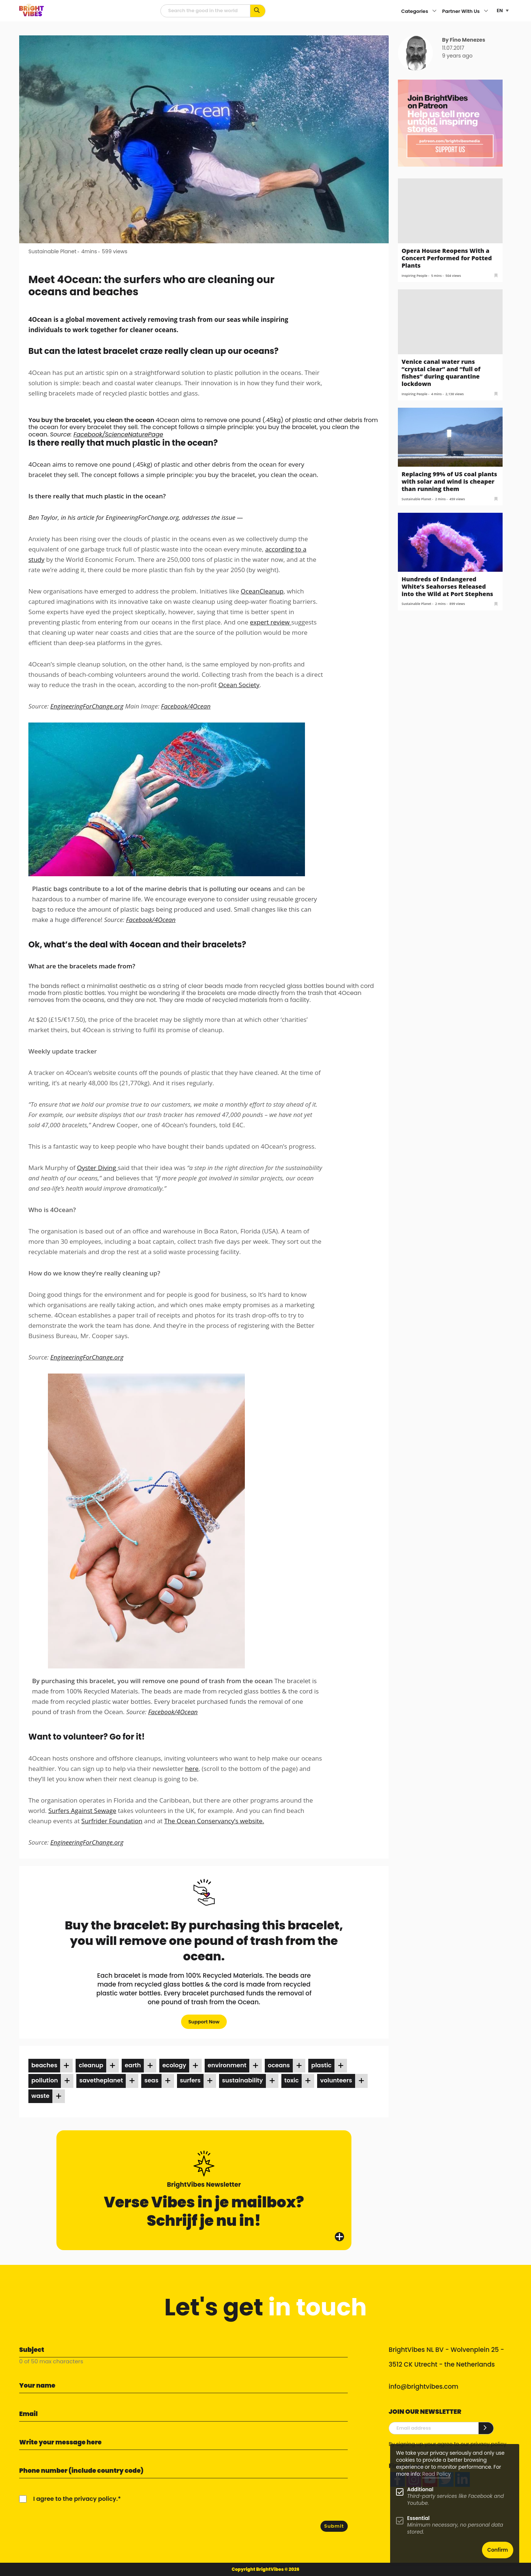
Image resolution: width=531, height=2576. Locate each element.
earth (133, 2065)
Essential (418, 2518)
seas (151, 2080)
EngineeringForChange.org (87, 706)
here (191, 1768)
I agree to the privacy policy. (75, 2499)
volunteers (336, 2080)
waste (40, 2096)
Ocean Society (238, 684)
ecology (174, 2065)
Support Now (204, 2021)
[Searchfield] (205, 10)
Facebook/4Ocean (186, 706)
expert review (270, 622)
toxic (291, 2080)
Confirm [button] (497, 2550)
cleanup (91, 2065)
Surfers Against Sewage (82, 1810)
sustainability (242, 2080)
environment (227, 2065)
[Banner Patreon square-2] (450, 122)
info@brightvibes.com (423, 2386)
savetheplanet (101, 2080)
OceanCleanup (262, 591)
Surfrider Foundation (112, 1821)
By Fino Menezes (463, 39)
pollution (44, 2080)
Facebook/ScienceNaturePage (118, 434)
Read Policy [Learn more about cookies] (436, 2474)
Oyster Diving (97, 1167)
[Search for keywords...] (258, 10)
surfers (190, 2080)
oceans (279, 2065)
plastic (321, 2065)
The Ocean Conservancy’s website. (214, 1821)
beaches (44, 2065)
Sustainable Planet (52, 251)
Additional (420, 2489)
